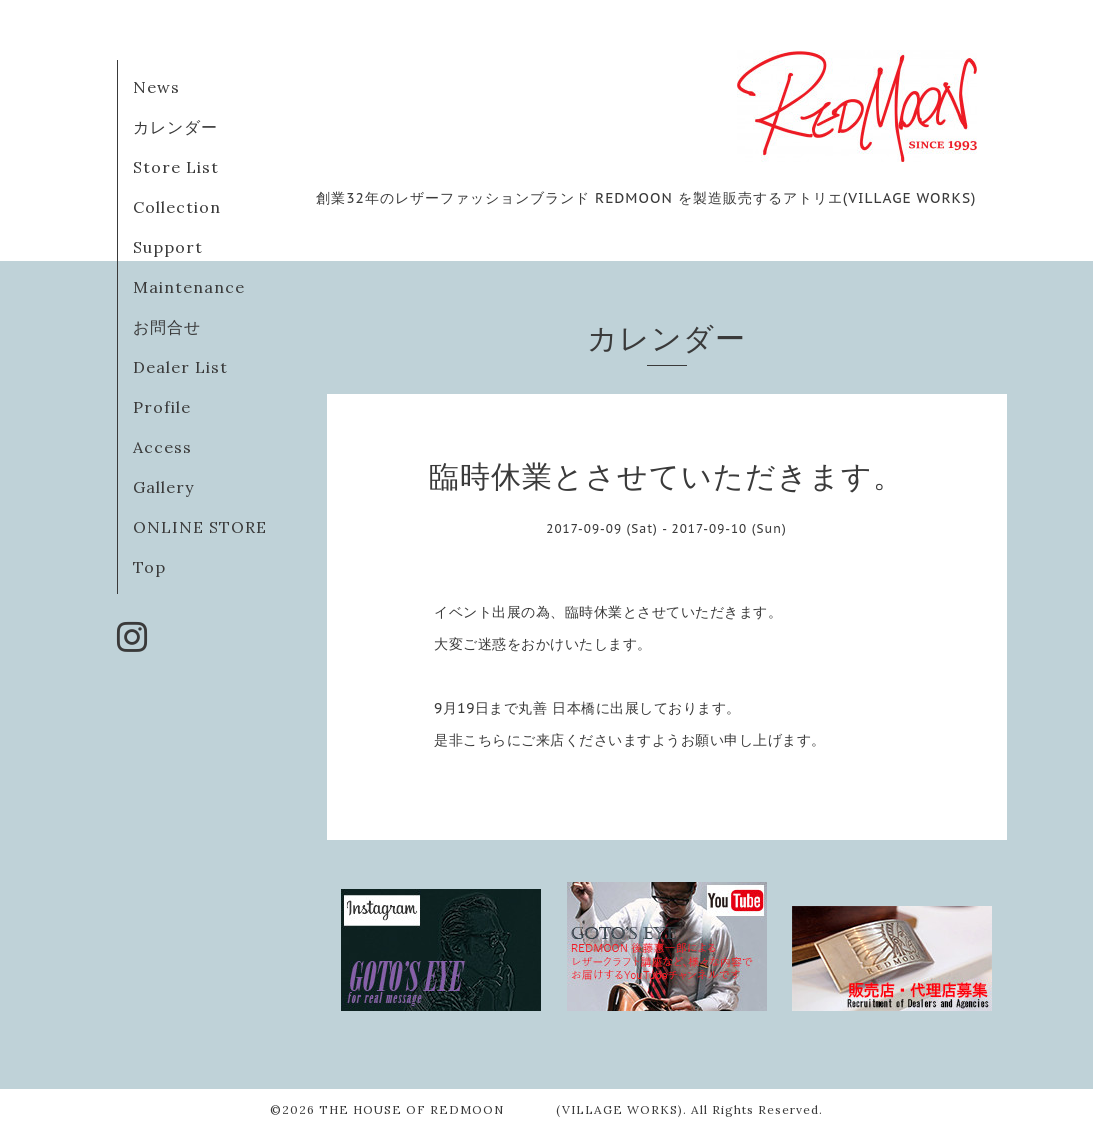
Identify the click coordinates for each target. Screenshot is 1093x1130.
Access (162, 447)
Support (168, 247)
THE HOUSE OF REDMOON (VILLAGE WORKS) (501, 1109)
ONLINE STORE (200, 527)
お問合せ (167, 327)
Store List (176, 167)
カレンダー (175, 127)
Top (149, 567)
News (156, 87)
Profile (162, 407)
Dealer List (180, 367)
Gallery (163, 487)
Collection (177, 207)
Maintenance (189, 287)
